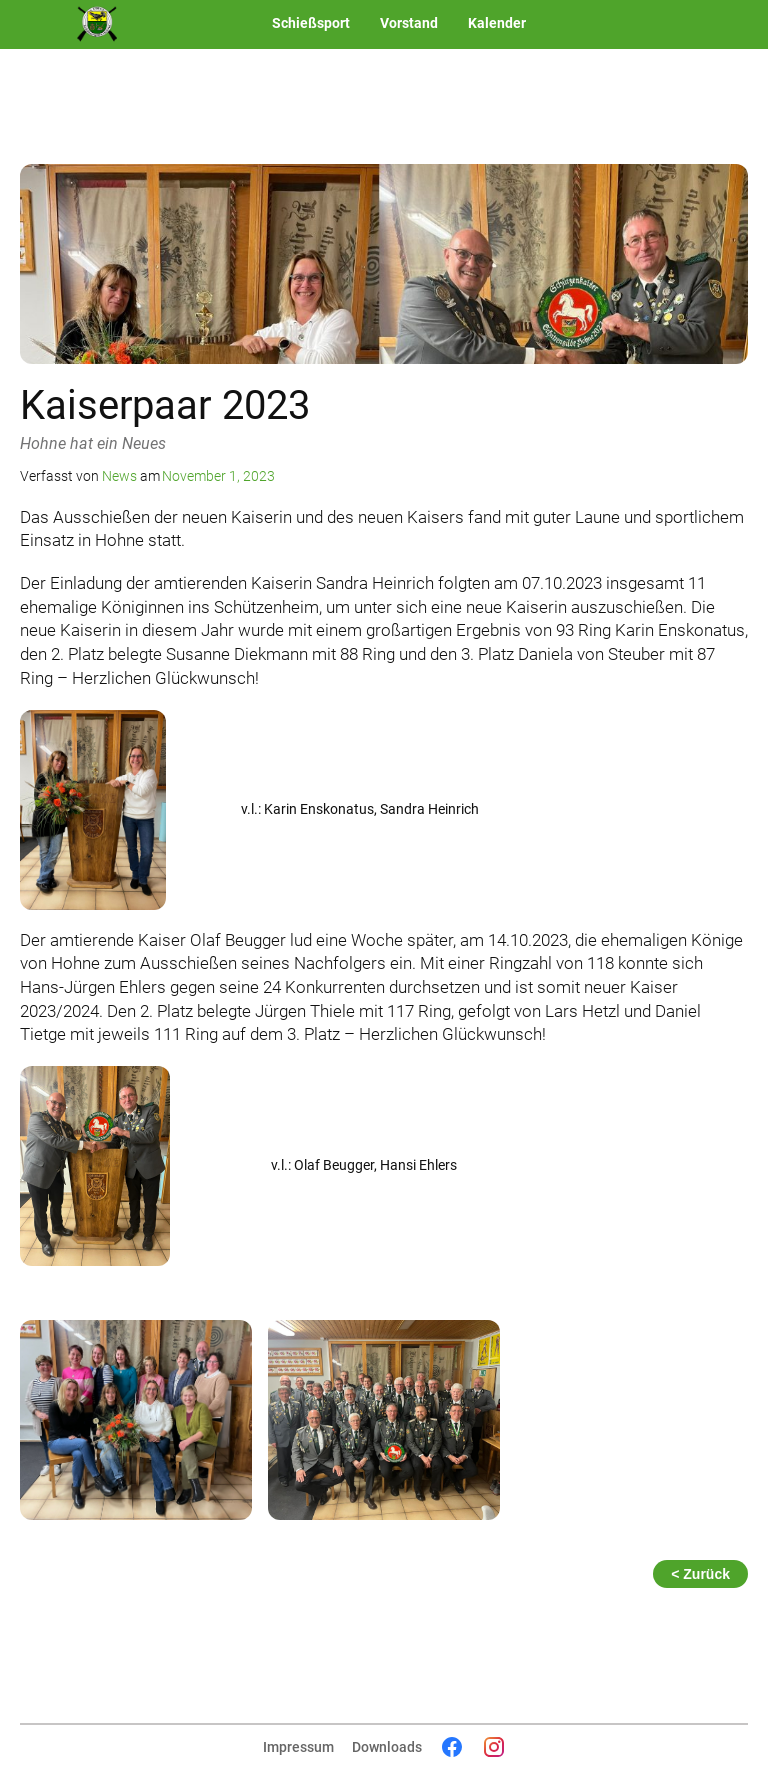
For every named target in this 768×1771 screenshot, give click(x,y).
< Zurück (700, 1574)
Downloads (387, 1747)
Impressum (298, 1747)
